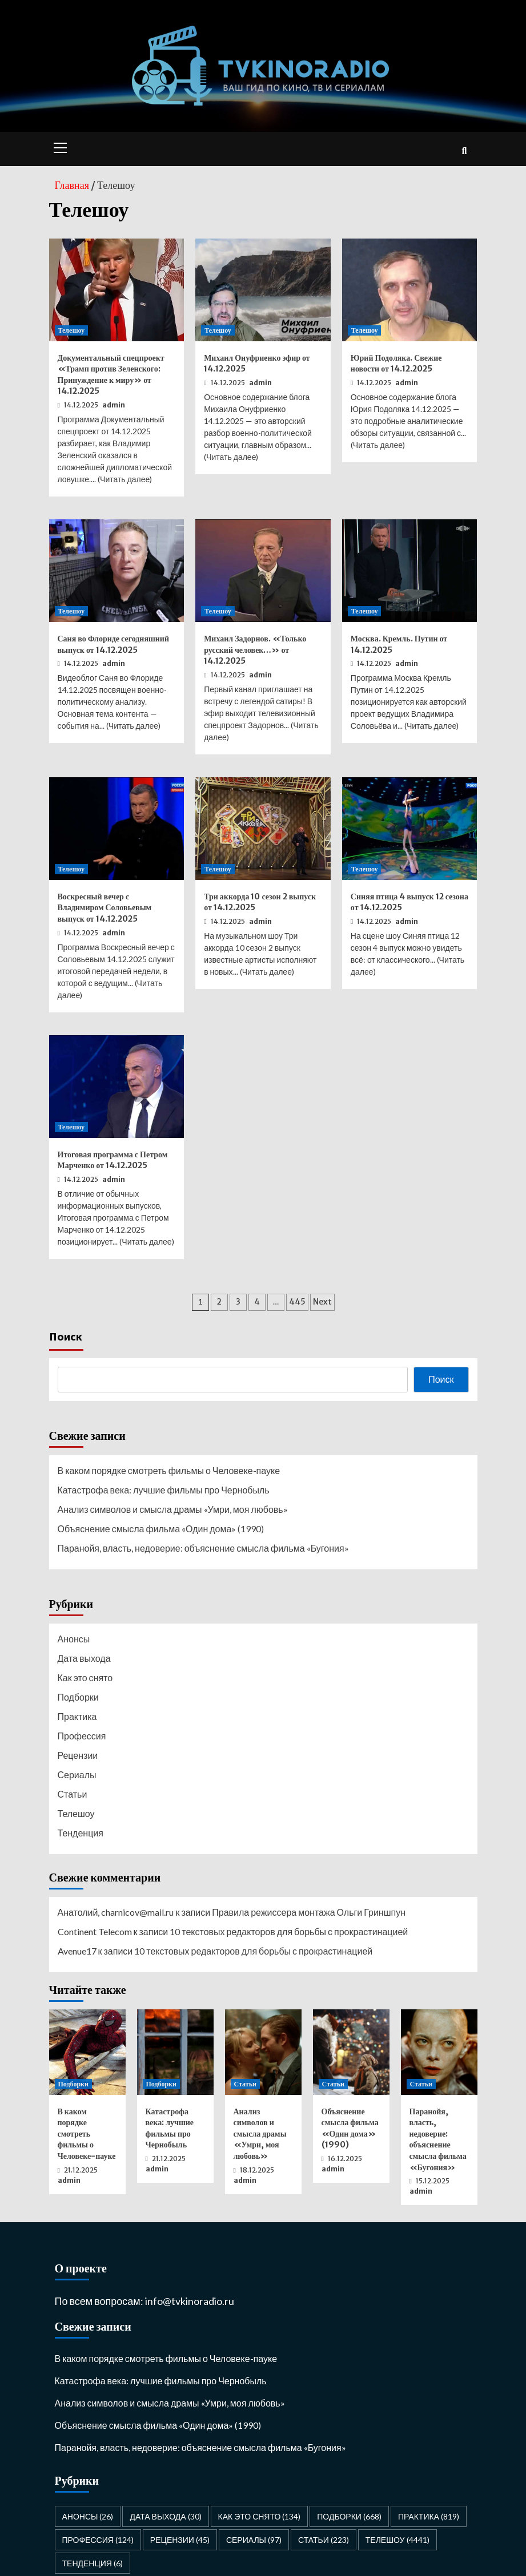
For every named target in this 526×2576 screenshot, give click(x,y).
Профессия (82, 1735)
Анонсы (74, 1638)
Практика (77, 1716)
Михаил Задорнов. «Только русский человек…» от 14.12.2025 (255, 649)
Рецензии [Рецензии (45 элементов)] (180, 2540)
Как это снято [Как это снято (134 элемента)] (259, 2516)
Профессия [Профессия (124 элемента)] (98, 2540)
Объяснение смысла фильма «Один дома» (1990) (161, 1528)
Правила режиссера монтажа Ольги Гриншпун (308, 1912)
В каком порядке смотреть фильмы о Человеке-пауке (169, 1470)
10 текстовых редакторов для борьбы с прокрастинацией (289, 1931)
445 (297, 1302)
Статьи (72, 1793)
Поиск (65, 1336)
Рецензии (78, 1755)
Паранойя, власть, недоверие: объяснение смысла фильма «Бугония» (203, 1548)
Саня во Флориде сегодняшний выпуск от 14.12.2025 (114, 644)
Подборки (78, 1696)
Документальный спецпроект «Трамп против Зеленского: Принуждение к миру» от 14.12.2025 (111, 375)
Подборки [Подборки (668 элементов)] (349, 2516)
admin (113, 405)
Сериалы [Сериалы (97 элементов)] (254, 2540)
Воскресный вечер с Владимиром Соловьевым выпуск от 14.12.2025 (105, 907)
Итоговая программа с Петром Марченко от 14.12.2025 (113, 1160)
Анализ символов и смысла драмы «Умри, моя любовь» (173, 1509)
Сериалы (77, 1774)
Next (322, 1302)
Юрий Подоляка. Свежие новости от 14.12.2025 (396, 363)
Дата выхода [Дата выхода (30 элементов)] (165, 2516)
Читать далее (125, 479)
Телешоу (71, 330)
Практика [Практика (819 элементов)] (428, 2516)
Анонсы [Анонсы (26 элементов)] (88, 2516)
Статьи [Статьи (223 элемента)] (323, 2540)
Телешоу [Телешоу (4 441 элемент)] (397, 2540)
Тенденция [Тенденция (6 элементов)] (92, 2563)
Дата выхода (84, 1658)
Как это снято (85, 1677)
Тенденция (80, 1832)
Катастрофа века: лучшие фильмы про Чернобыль (164, 1489)
